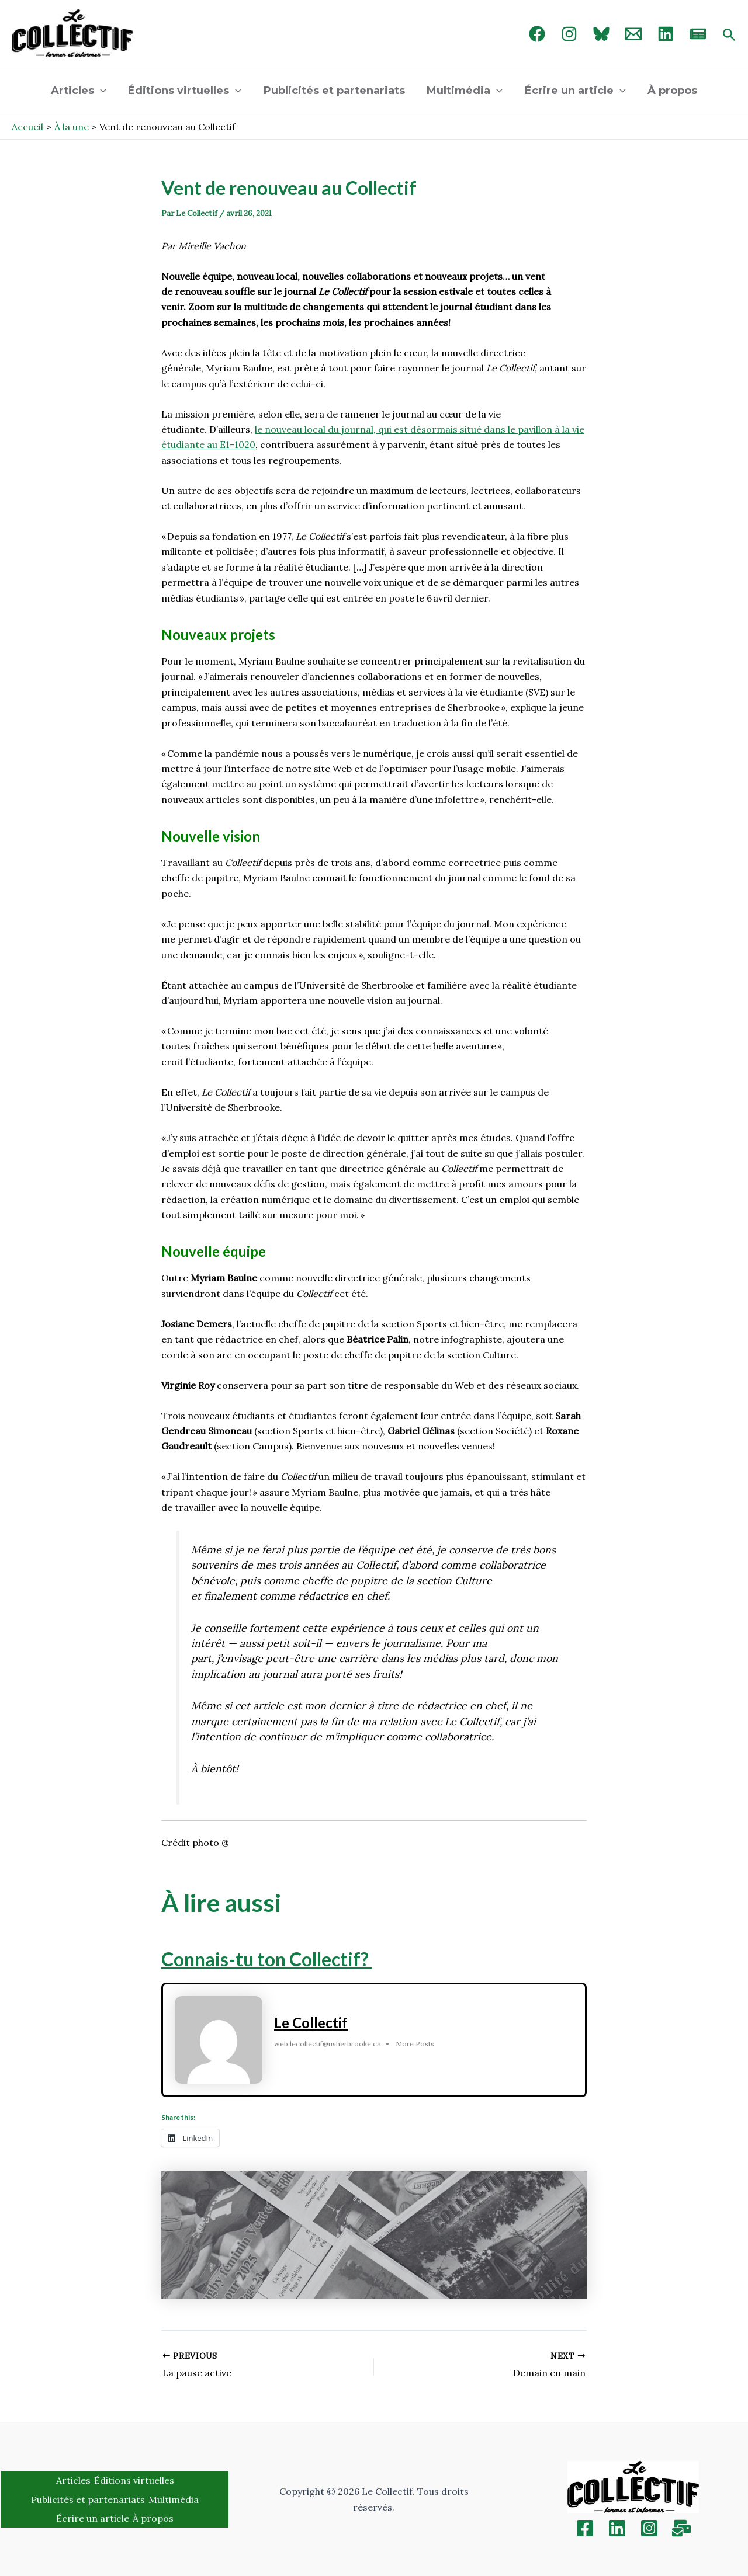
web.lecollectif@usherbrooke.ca (327, 2044)
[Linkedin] (617, 2528)
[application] (102, 90)
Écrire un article (573, 90)
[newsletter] (698, 34)
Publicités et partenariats (335, 90)
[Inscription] (681, 2528)
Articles (81, 90)
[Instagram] (569, 34)
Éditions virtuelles (186, 90)
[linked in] (665, 34)
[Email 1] (633, 34)
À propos (670, 90)
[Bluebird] (601, 34)
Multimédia (465, 90)
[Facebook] (537, 34)
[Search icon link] (729, 36)
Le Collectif (311, 2023)
